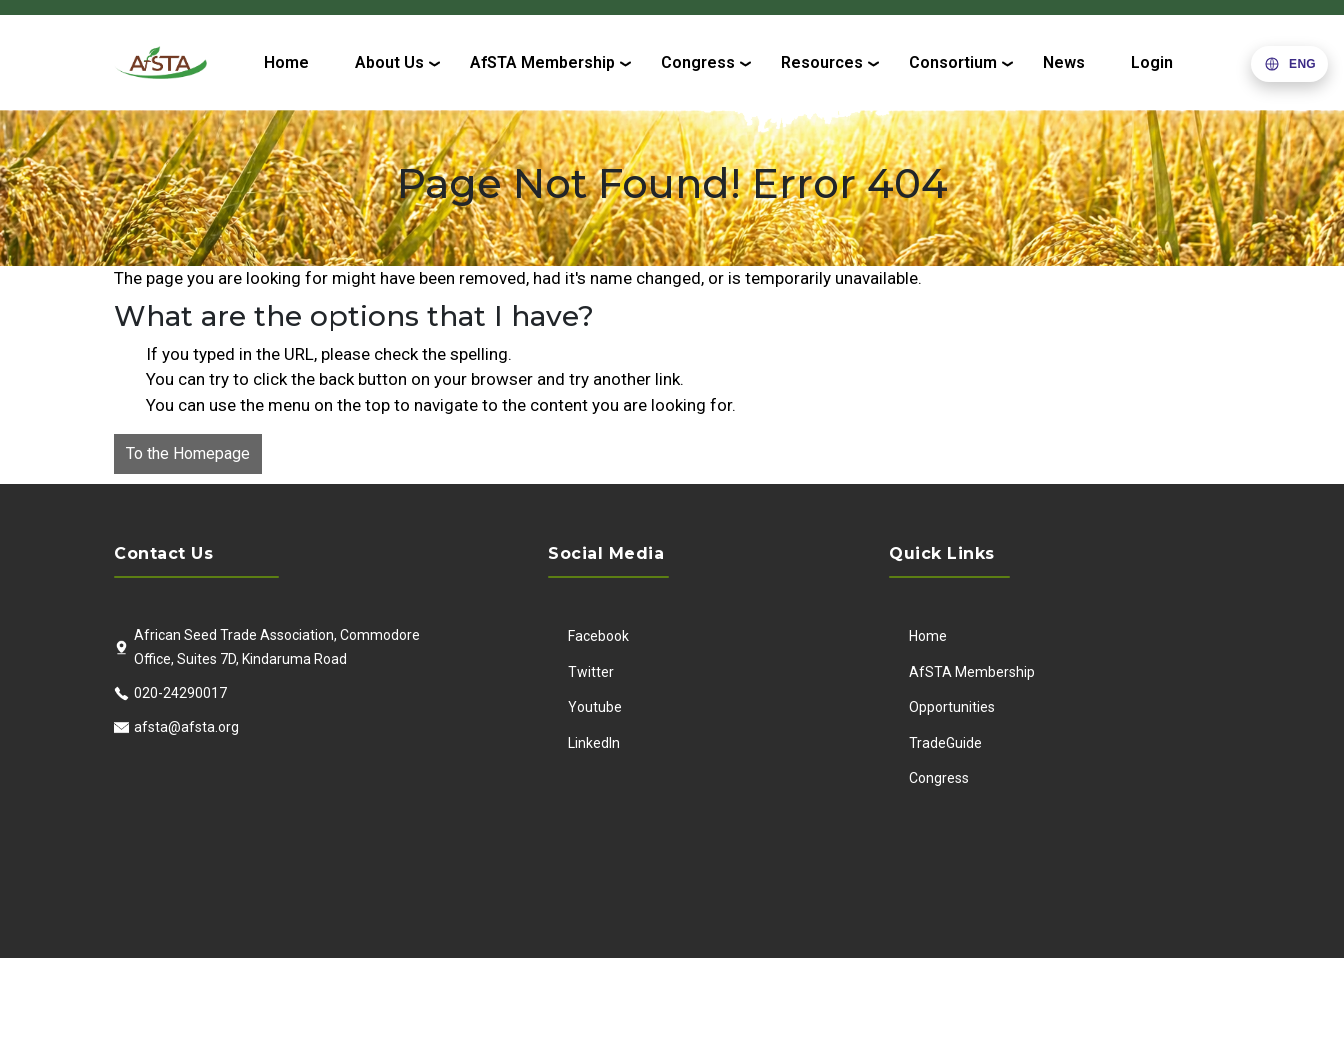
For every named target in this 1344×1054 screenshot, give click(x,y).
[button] (1289, 64)
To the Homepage (188, 453)
